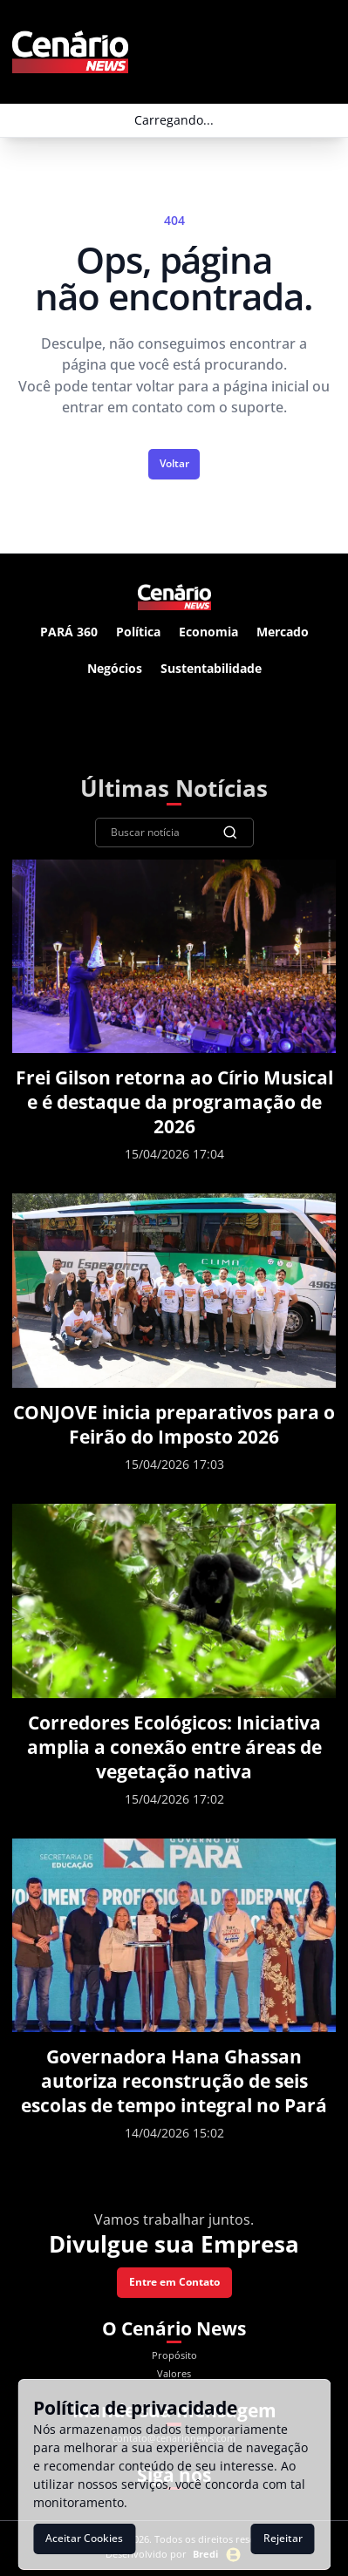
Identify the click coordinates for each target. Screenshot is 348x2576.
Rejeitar (283, 2538)
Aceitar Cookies (84, 2538)
